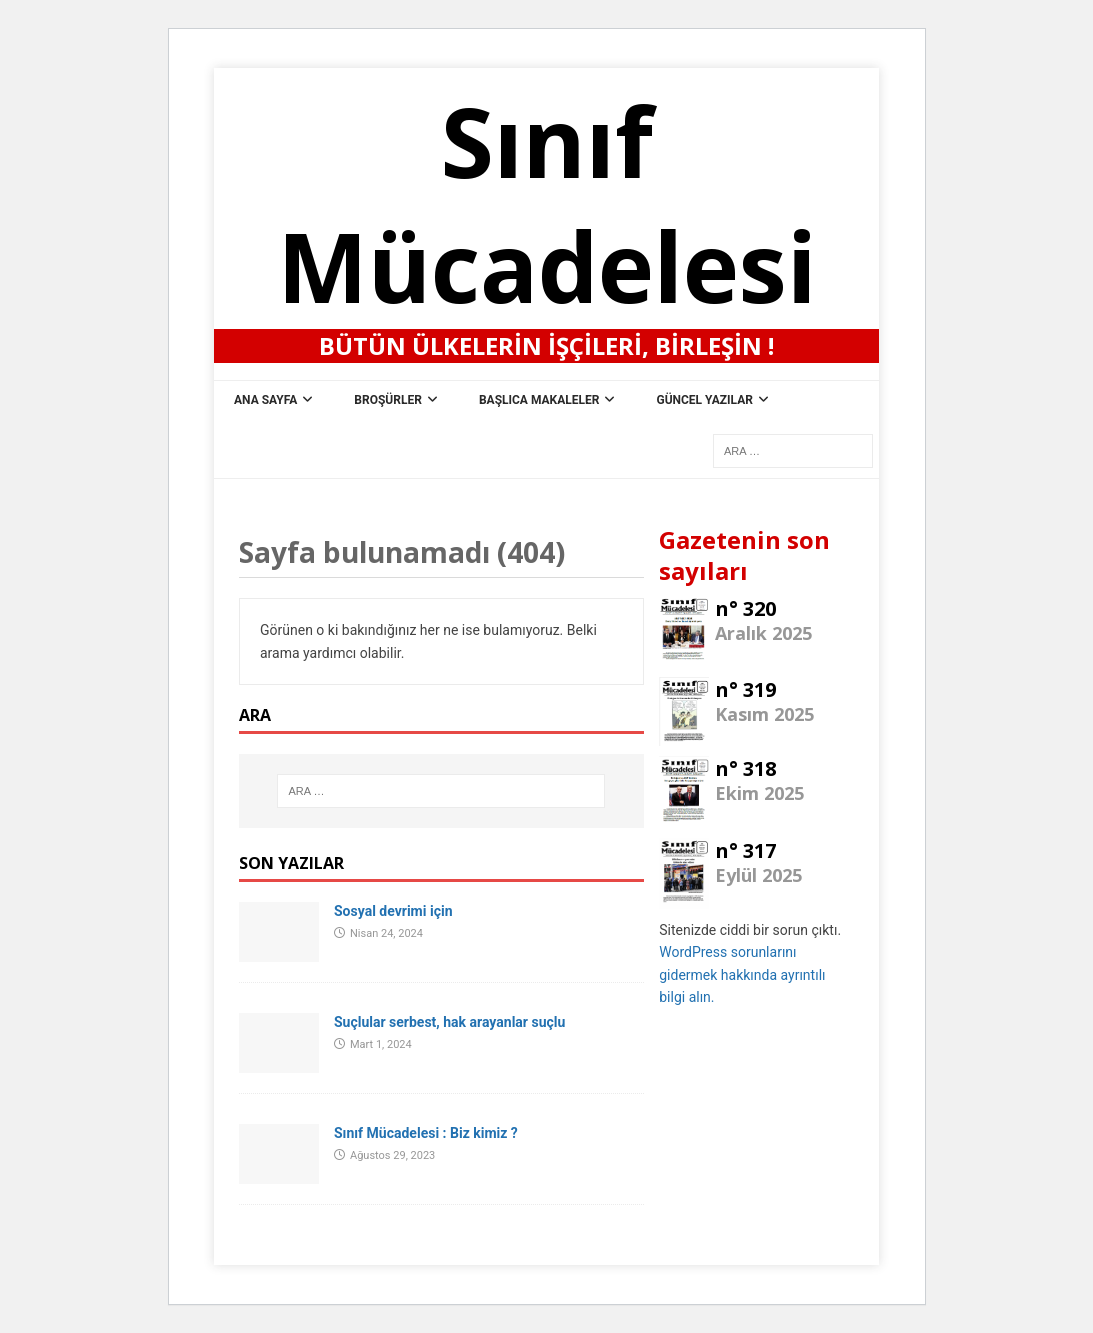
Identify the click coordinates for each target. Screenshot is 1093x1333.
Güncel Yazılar (704, 400)
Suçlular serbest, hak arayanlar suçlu (449, 1022)
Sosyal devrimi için (393, 911)
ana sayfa (265, 400)
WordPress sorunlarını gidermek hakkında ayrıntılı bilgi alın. (742, 974)
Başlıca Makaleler (539, 400)
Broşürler (388, 400)
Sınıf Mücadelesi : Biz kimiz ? (426, 1133)
